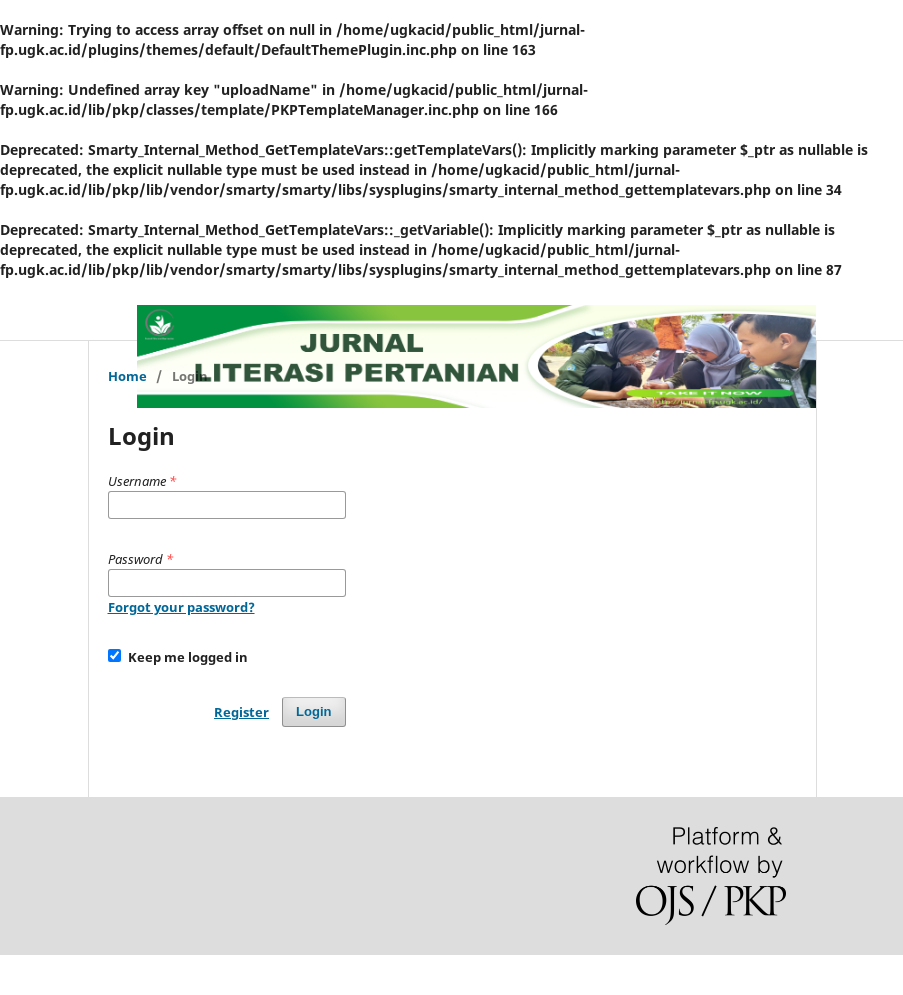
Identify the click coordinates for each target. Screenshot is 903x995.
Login (313, 711)
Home (127, 376)
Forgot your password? (181, 607)
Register (241, 712)
